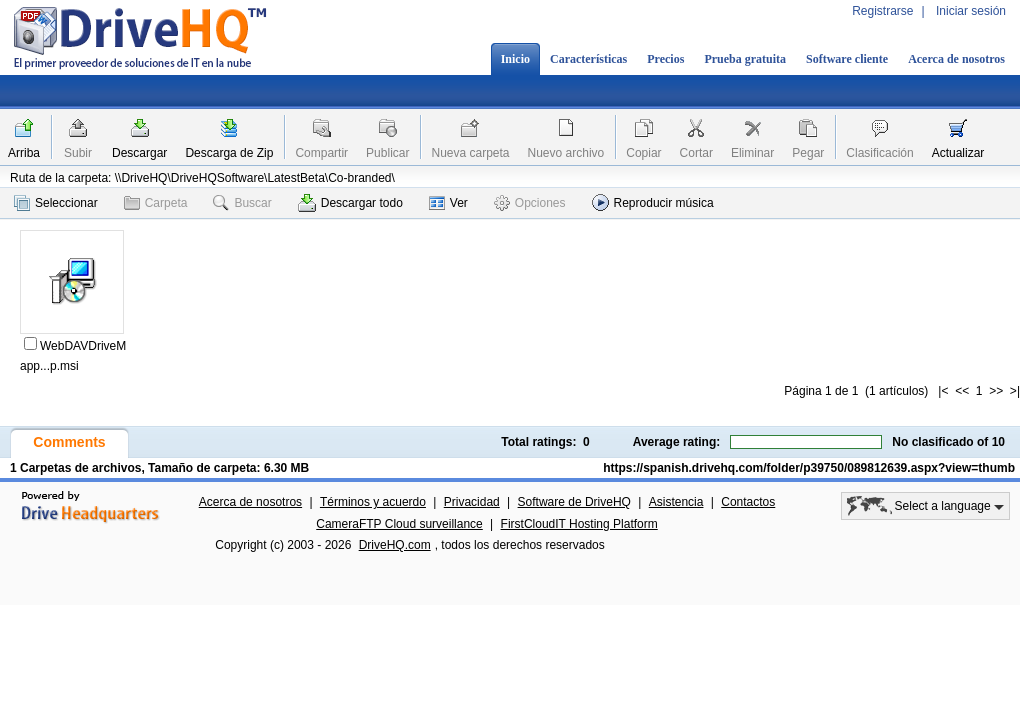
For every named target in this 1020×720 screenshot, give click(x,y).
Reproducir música (653, 202)
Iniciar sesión (971, 11)
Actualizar (958, 153)
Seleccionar (56, 203)
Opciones (530, 203)
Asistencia (676, 502)
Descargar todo (350, 203)
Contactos (748, 502)
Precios (665, 59)
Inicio (515, 59)
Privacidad (472, 502)
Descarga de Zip (229, 153)
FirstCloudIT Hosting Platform (579, 524)
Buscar (242, 203)
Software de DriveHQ (574, 502)
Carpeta (156, 203)
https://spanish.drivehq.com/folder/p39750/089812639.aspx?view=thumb (809, 468)
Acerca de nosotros (956, 59)
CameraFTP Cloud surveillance (399, 524)
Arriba (24, 153)
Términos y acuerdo (373, 502)
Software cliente (847, 59)
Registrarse (882, 11)
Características (588, 59)
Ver (448, 203)
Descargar (139, 153)
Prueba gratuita (745, 59)
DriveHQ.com (395, 545)
